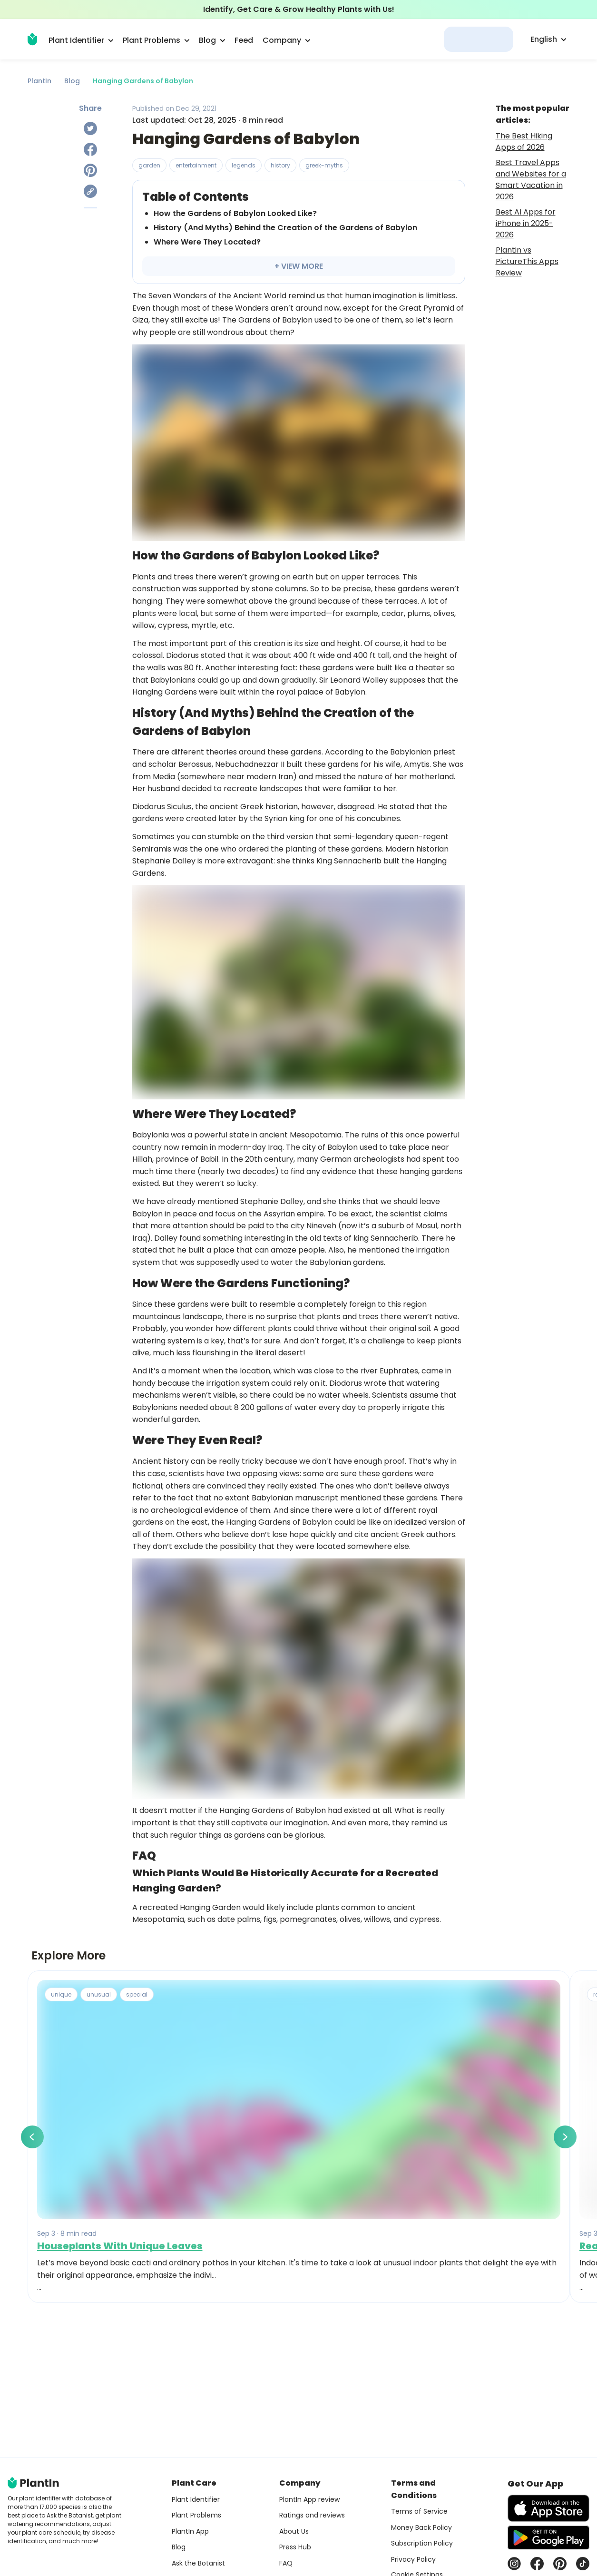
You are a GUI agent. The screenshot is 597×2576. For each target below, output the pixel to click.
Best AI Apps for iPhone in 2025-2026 (526, 223)
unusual (99, 1994)
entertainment (196, 165)
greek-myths (324, 165)
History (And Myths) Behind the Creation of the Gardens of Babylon (285, 227)
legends (243, 165)
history (280, 165)
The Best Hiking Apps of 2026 (524, 141)
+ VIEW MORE (298, 266)
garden (149, 165)
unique (61, 1994)
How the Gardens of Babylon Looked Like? (235, 213)
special (136, 1994)
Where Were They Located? (207, 241)
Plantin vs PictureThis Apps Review (527, 261)
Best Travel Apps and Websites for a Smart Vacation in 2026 (531, 179)
